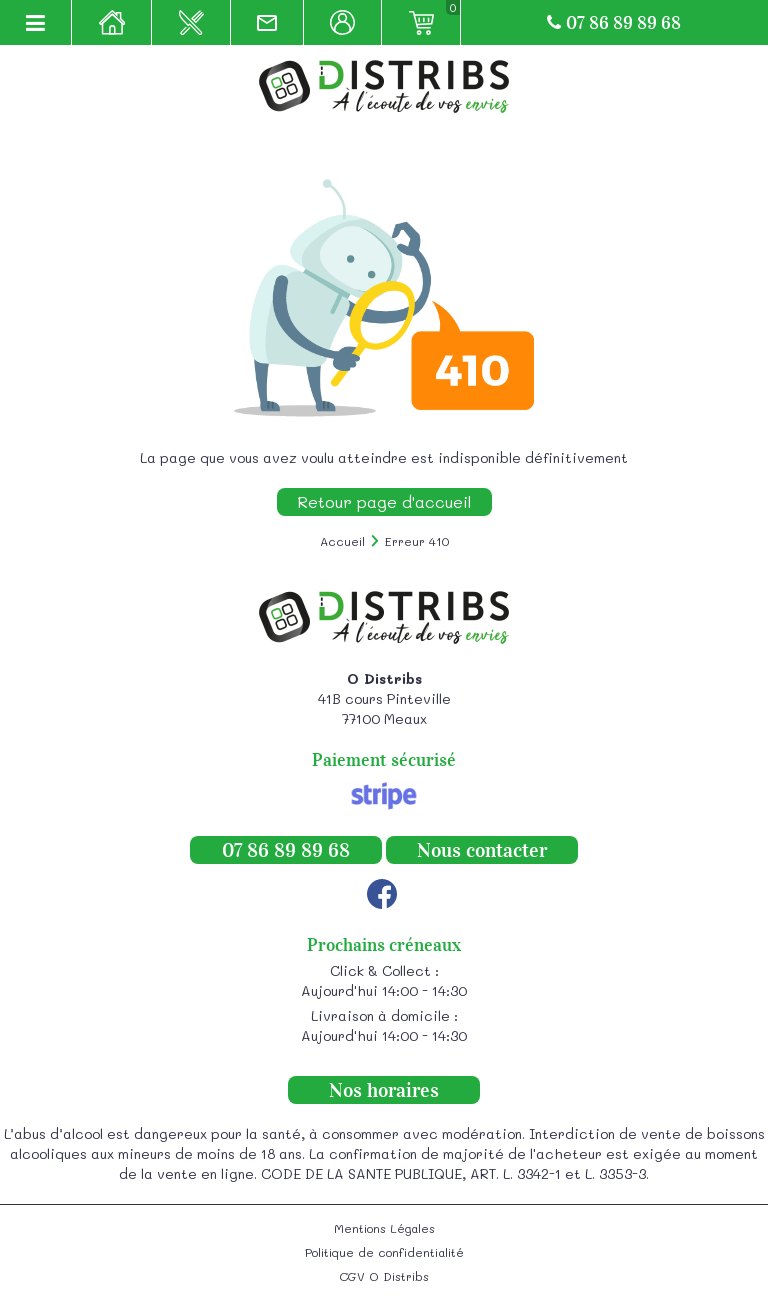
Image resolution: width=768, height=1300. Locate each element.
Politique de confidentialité (384, 1252)
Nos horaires (384, 1090)
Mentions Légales (384, 1228)
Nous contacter (482, 850)
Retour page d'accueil (384, 501)
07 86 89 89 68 (614, 23)
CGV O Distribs (384, 1276)
